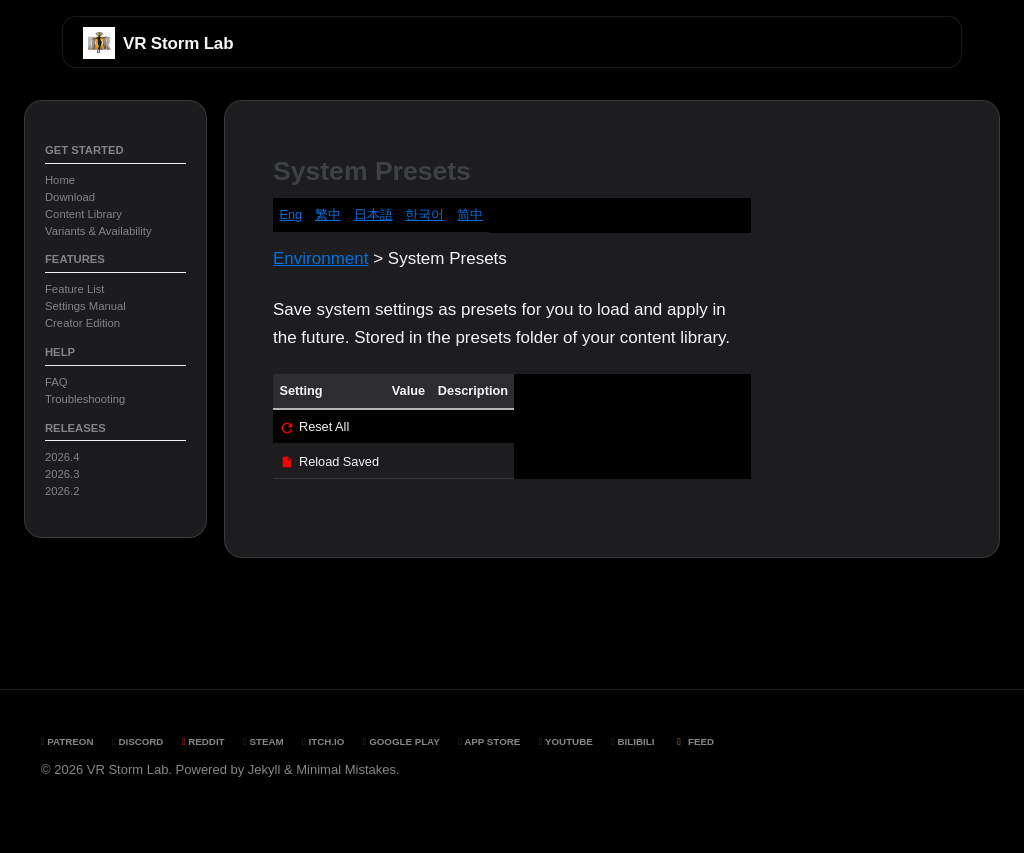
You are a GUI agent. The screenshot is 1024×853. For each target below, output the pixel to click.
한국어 (424, 214)
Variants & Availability (98, 231)
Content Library (83, 214)
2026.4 (62, 457)
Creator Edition (82, 323)
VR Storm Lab (178, 43)
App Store (489, 741)
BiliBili (632, 741)
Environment (320, 258)
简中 (470, 214)
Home (60, 180)
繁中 (328, 214)
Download (70, 197)
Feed (693, 741)
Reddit (203, 741)
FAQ (56, 382)
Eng (290, 214)
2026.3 (62, 474)
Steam (263, 741)
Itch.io (323, 741)
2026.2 (62, 491)
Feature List (74, 289)
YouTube (566, 741)
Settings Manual (85, 306)
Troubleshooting (85, 399)
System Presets (372, 171)
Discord (137, 741)
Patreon (67, 741)
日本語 (373, 214)
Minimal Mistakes (346, 769)
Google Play (401, 741)
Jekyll (264, 769)
